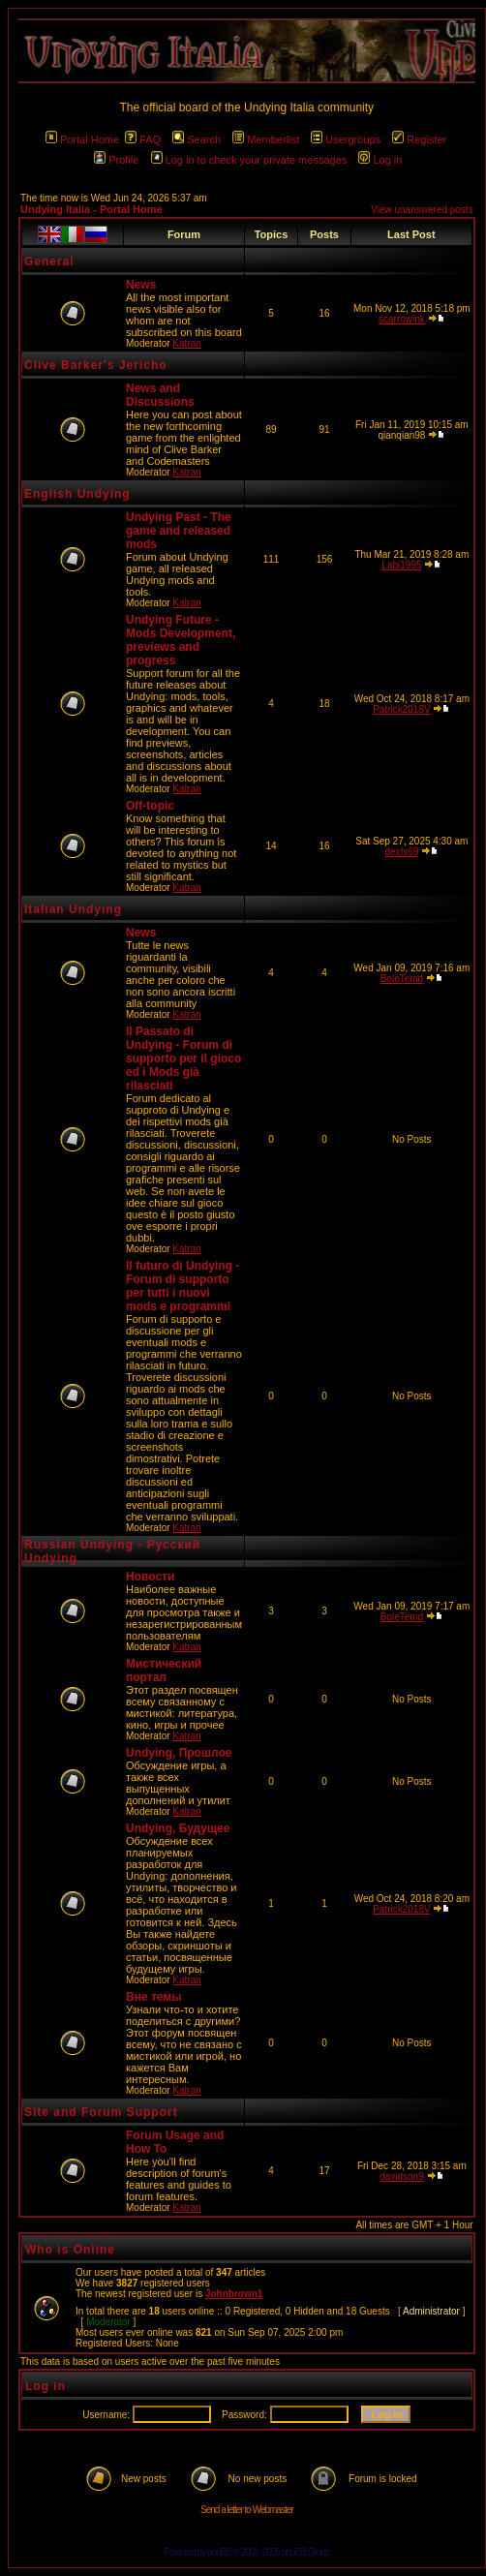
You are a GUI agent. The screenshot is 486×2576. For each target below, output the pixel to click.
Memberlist (265, 139)
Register (419, 139)
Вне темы (153, 1997)
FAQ (143, 139)
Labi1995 (401, 565)
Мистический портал (163, 1670)
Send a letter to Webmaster (246, 2509)
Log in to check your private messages (249, 160)
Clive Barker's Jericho (95, 365)
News (141, 284)
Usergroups (345, 139)
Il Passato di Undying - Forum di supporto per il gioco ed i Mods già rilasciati (183, 1058)
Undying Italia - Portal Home (91, 209)
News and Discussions (160, 395)
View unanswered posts (421, 209)
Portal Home (82, 139)
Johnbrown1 (233, 2293)
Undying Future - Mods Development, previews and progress (180, 640)
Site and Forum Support (101, 2112)
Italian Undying (73, 909)
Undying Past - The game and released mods (178, 530)
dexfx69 (401, 851)
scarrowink (402, 319)
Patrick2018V (401, 709)
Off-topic (150, 806)
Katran (186, 343)
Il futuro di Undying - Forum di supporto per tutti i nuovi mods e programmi (182, 1286)
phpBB (219, 2552)
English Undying (77, 494)
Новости (150, 1576)
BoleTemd (401, 978)
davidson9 (402, 2176)
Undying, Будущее (177, 1828)
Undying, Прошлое (178, 1753)
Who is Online (70, 2249)
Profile (116, 160)
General (49, 261)
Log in (380, 160)
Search (196, 139)
